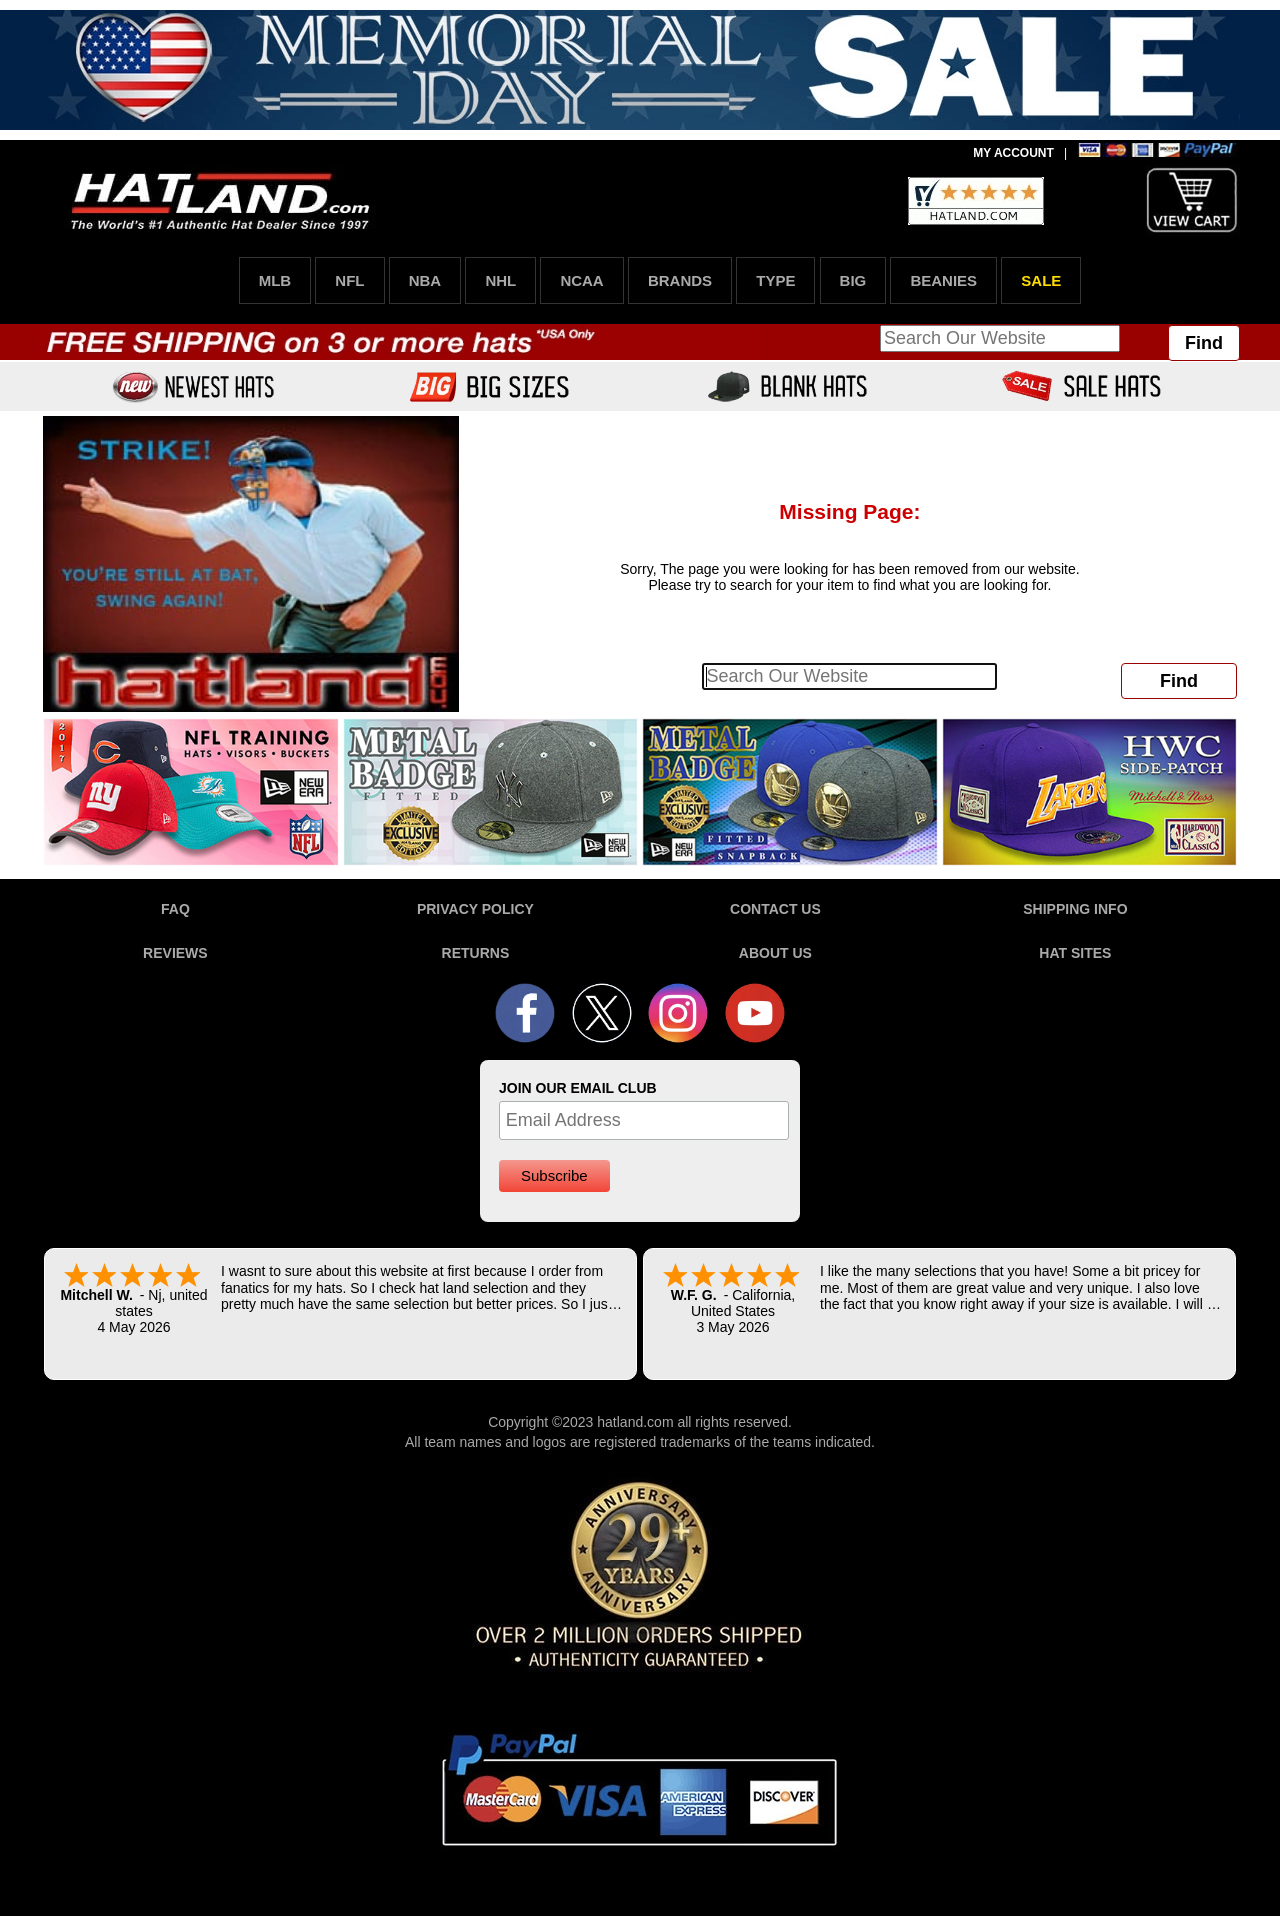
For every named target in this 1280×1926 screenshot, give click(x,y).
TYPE (775, 280)
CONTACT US (775, 909)
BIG (853, 280)
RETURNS (476, 953)
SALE (1041, 280)
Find (1204, 343)
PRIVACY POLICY (475, 909)
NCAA (581, 280)
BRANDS (680, 280)
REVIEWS (175, 953)
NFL (349, 280)
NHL (500, 280)
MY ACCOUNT (1013, 153)
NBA (425, 280)
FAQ (175, 909)
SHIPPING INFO (1075, 909)
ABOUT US (775, 953)
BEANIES (943, 280)
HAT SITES (1075, 953)
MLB (275, 280)
